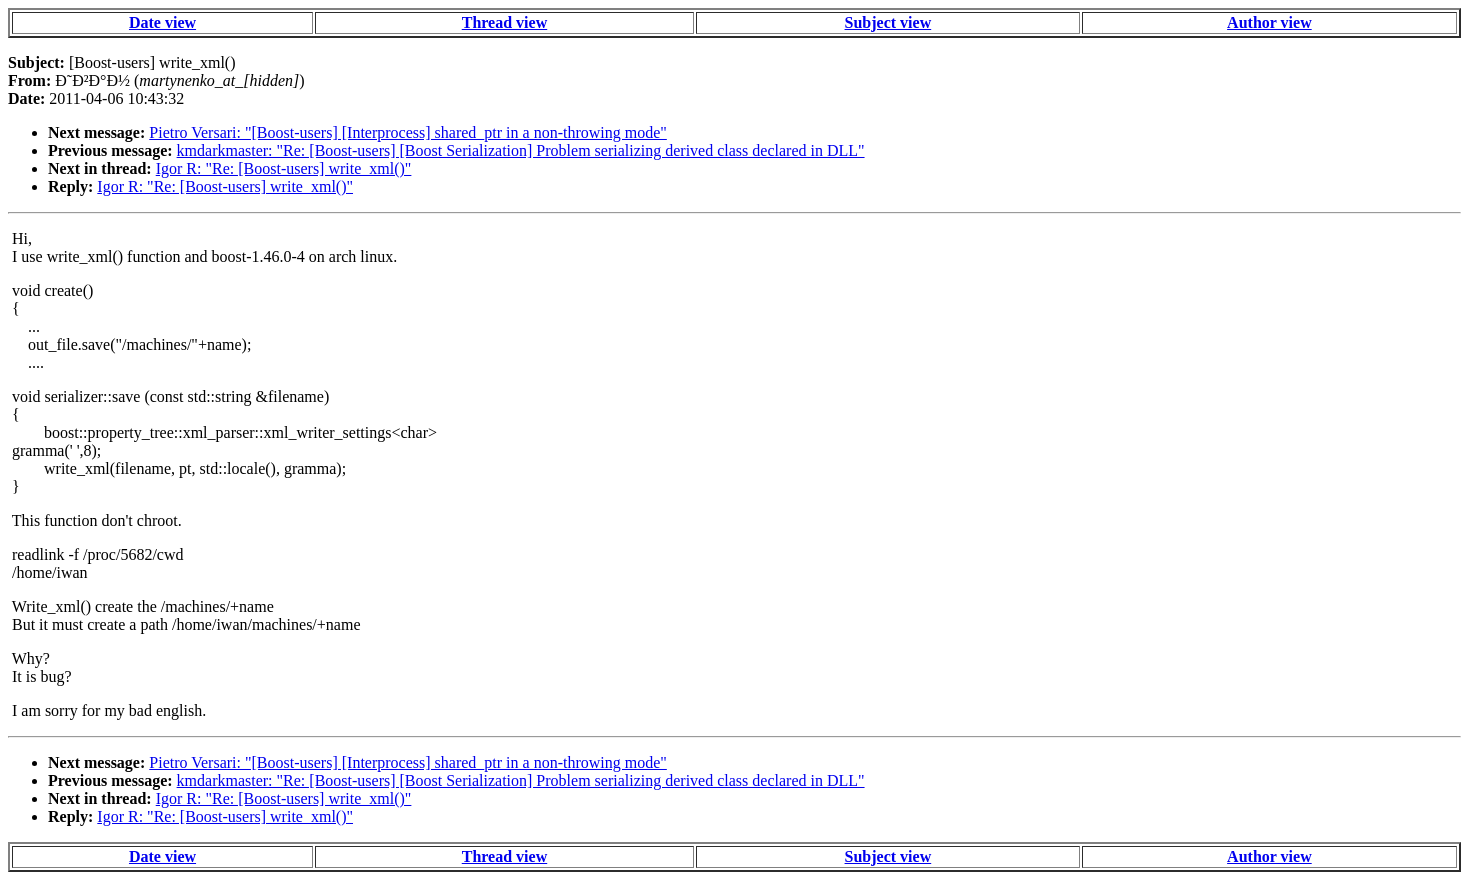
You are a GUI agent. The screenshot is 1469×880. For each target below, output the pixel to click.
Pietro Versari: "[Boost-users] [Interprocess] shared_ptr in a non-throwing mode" (408, 132)
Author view (1269, 22)
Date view (162, 22)
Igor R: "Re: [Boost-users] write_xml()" (284, 168)
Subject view (888, 22)
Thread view (504, 22)
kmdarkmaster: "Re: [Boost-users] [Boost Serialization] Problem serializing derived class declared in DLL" (521, 150)
